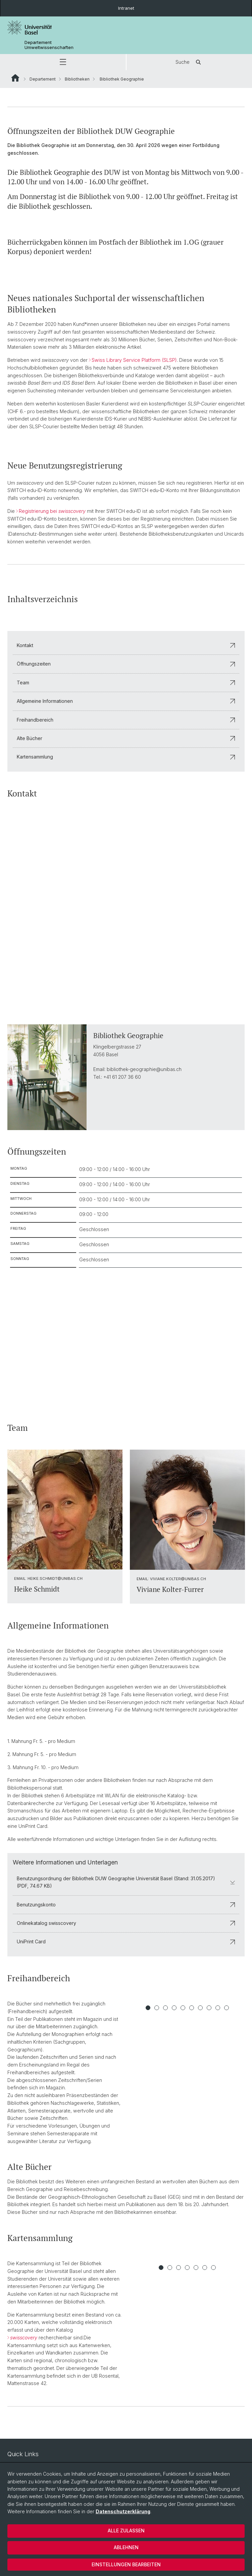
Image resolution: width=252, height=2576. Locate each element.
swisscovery (24, 2337)
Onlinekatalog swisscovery (126, 1923)
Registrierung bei (52, 511)
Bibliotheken (77, 79)
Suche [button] (189, 62)
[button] (63, 62)
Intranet (126, 8)
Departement (43, 79)
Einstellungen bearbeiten (126, 2564)
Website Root (15, 78)
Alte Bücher (126, 738)
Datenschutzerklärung (123, 2511)
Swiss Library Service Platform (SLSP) (134, 359)
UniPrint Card (126, 1941)
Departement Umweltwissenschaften (48, 45)
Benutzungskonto (126, 1904)
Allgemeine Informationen (126, 701)
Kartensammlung (126, 757)
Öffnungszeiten (126, 664)
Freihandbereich (126, 720)
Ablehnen (126, 2547)
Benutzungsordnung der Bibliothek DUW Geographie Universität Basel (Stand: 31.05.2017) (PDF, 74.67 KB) (126, 1882)
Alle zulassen (126, 2530)
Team (126, 682)
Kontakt (126, 645)
